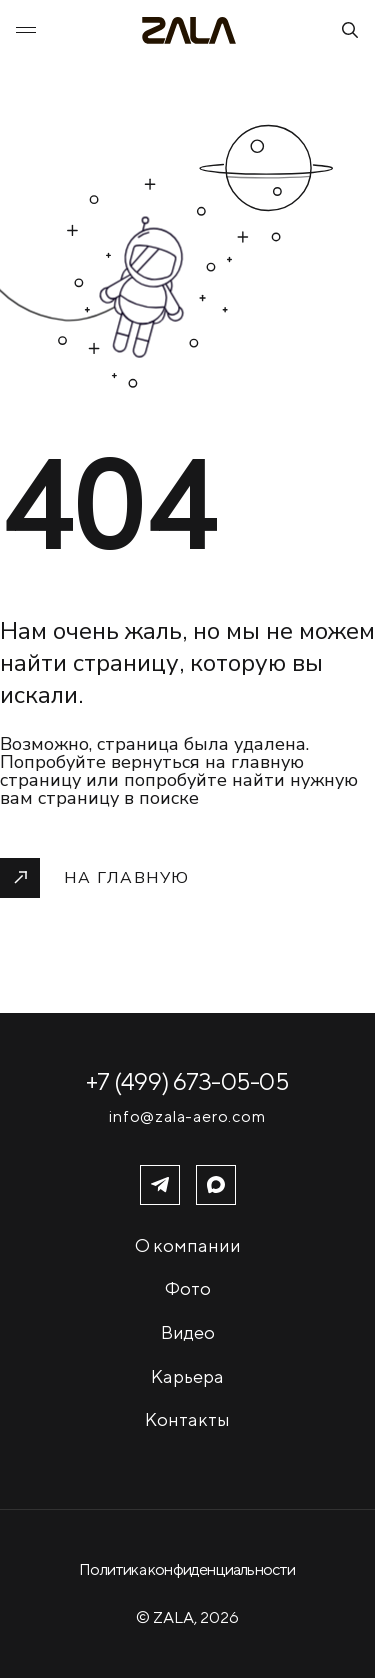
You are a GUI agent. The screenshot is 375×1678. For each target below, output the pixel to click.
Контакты (187, 1419)
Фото (188, 1288)
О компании (188, 1245)
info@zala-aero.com (187, 1117)
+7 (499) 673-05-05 (187, 1081)
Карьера (187, 1376)
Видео (188, 1332)
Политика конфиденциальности (187, 1569)
